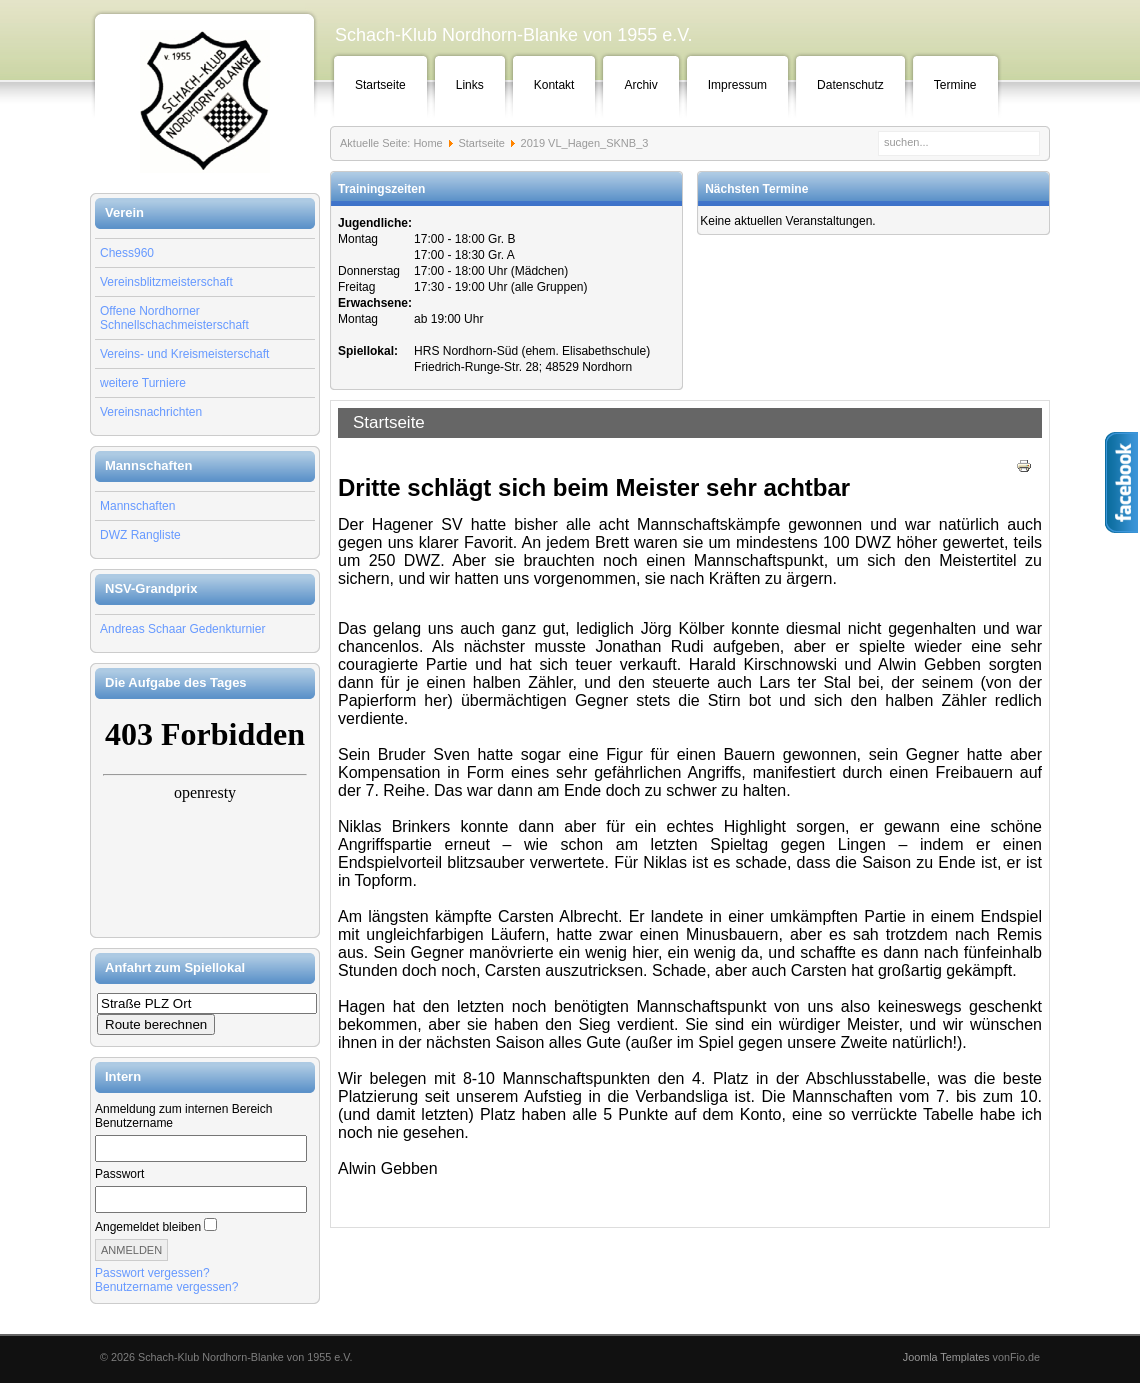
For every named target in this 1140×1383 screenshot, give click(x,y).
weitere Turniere (143, 383)
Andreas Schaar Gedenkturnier (182, 629)
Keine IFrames (205, 818)
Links (470, 85)
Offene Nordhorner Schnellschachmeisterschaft (174, 318)
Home (427, 143)
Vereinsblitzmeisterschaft (166, 282)
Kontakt (554, 85)
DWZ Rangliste (140, 535)
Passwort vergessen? (152, 1273)
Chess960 (127, 253)
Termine (955, 85)
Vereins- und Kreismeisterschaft (184, 354)
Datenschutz (850, 85)
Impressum (737, 85)
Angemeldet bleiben (148, 1227)
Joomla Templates (946, 1357)
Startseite (380, 85)
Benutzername (134, 1123)
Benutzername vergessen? (166, 1287)
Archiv (640, 85)
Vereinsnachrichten (151, 412)
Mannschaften (137, 506)
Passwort (119, 1174)
